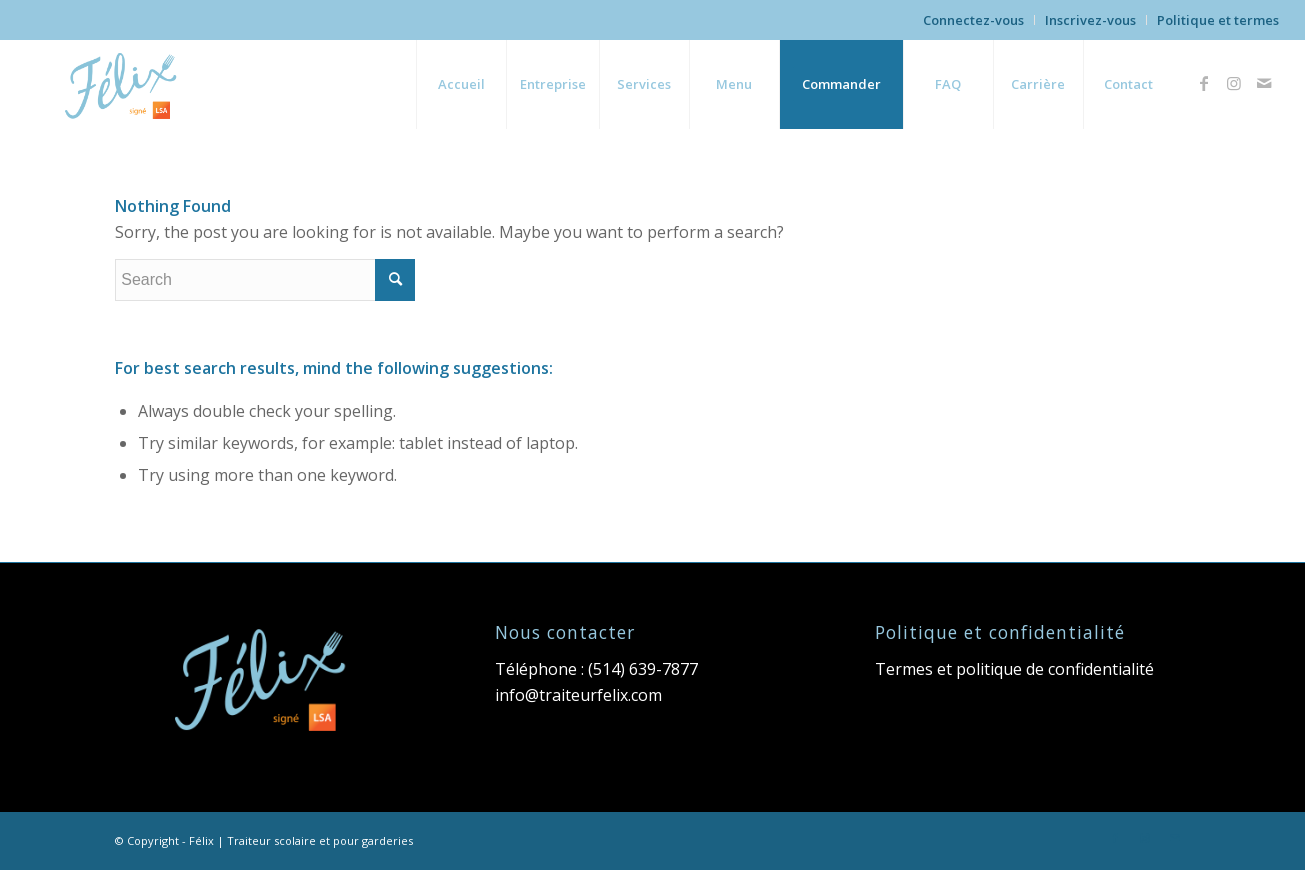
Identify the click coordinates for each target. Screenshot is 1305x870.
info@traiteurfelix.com (578, 695)
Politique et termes (1218, 20)
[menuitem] (974, 20)
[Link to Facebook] (1204, 83)
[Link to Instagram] (1234, 83)
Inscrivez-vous (1090, 20)
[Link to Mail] (1264, 83)
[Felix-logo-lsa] (124, 84)
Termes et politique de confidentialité (1014, 669)
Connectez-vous (973, 20)
